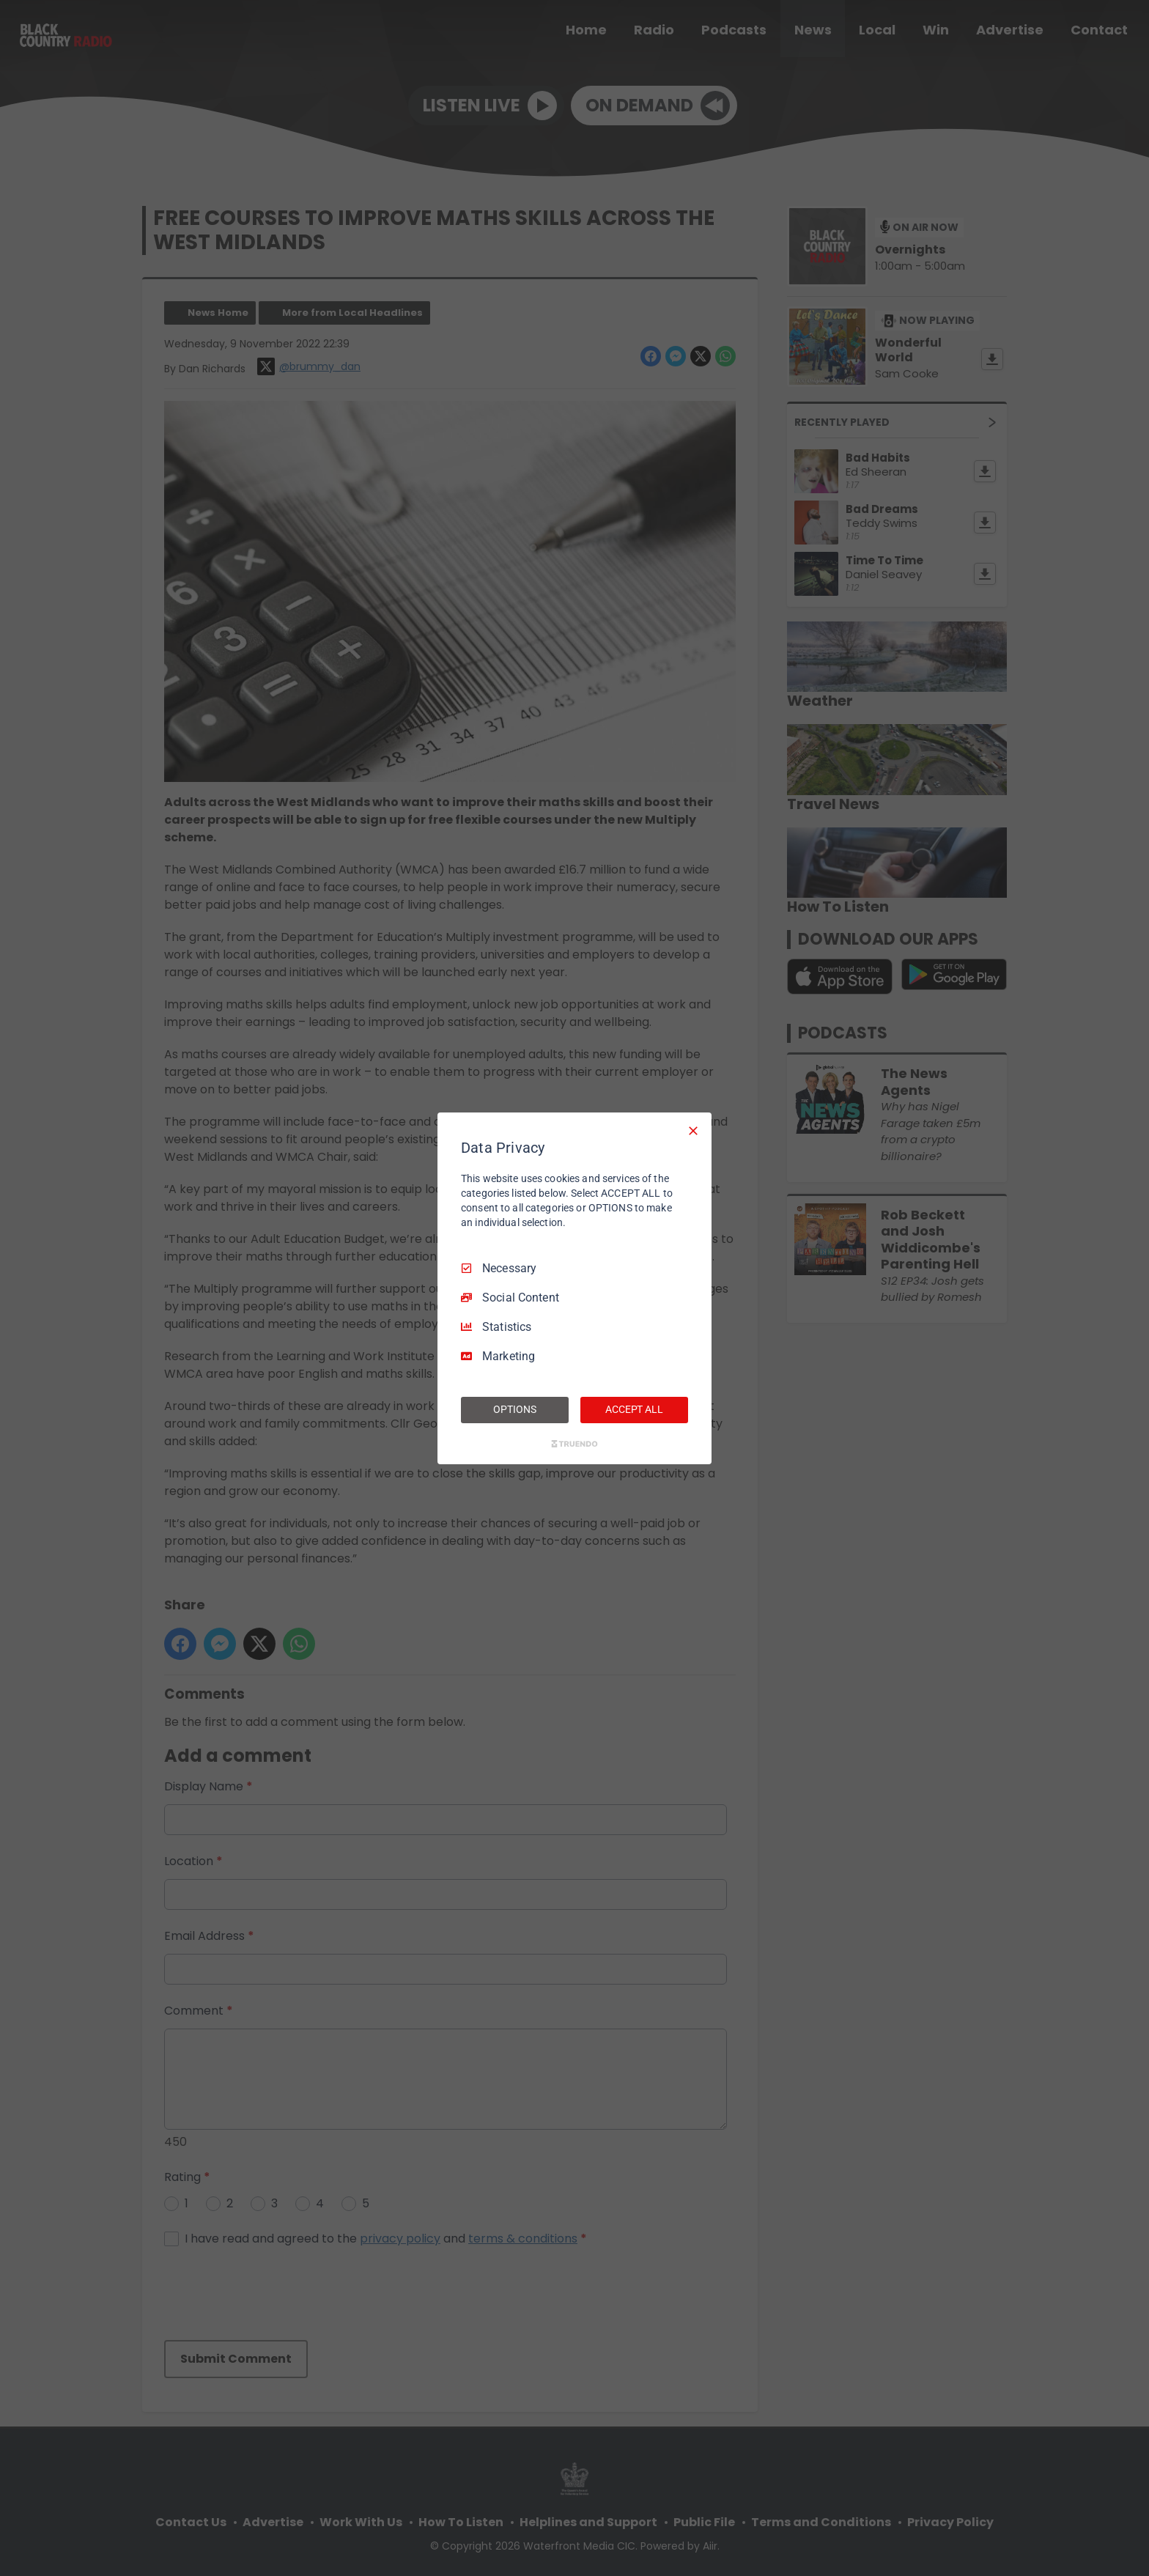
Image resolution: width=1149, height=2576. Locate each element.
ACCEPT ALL (634, 1409)
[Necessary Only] (693, 1130)
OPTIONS (514, 1409)
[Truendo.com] (574, 1444)
